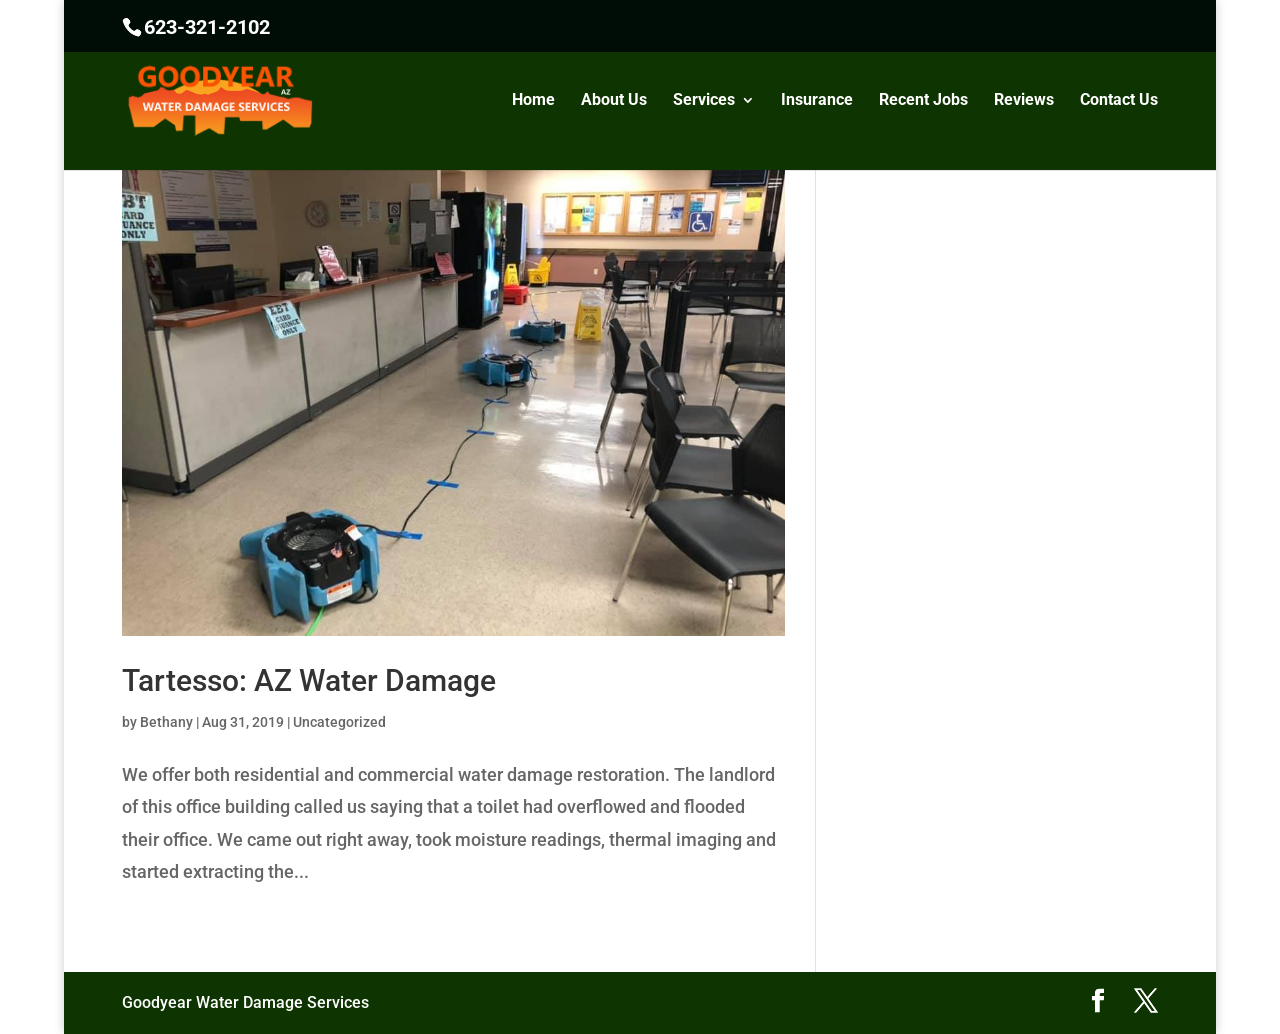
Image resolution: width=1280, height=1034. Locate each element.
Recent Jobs (923, 101)
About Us (614, 101)
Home (533, 101)
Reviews (1024, 101)
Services (704, 101)
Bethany (166, 722)
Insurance (817, 101)
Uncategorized (339, 722)
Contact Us (1119, 101)
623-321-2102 (207, 27)
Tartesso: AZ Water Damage (309, 680)
